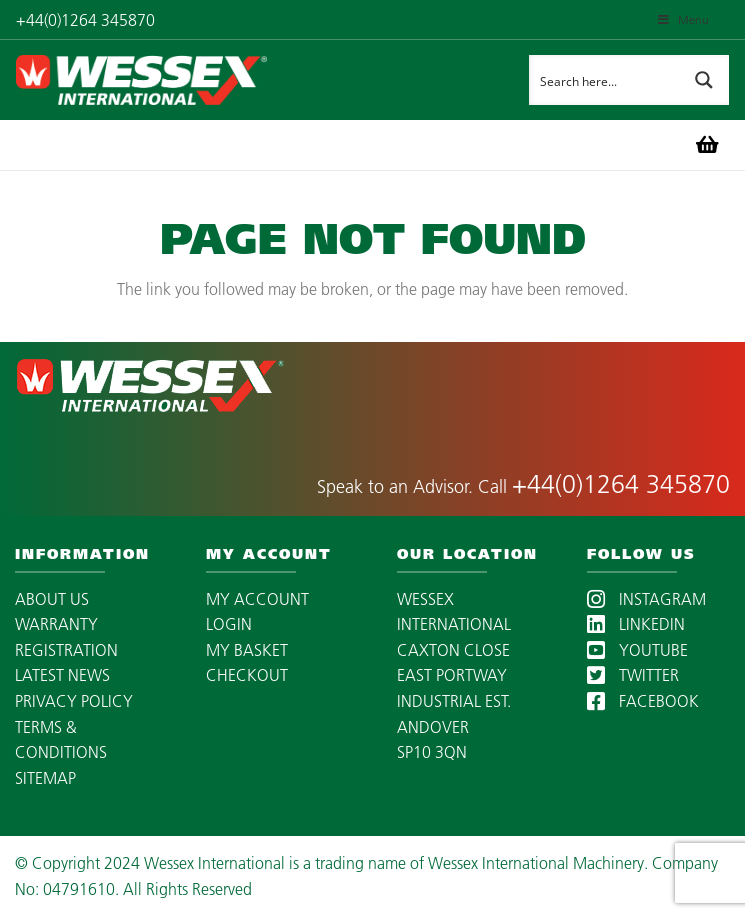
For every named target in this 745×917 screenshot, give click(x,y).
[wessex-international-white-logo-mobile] (207, 80)
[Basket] (707, 145)
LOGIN (229, 624)
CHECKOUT (247, 675)
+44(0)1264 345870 (621, 484)
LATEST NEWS (62, 675)
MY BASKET (247, 650)
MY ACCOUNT (257, 599)
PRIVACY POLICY (74, 701)
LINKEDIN (636, 624)
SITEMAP (45, 778)
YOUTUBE (637, 650)
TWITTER (633, 675)
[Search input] (605, 80)
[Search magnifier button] (704, 80)
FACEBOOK (643, 701)
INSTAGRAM (646, 599)
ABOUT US (52, 599)
